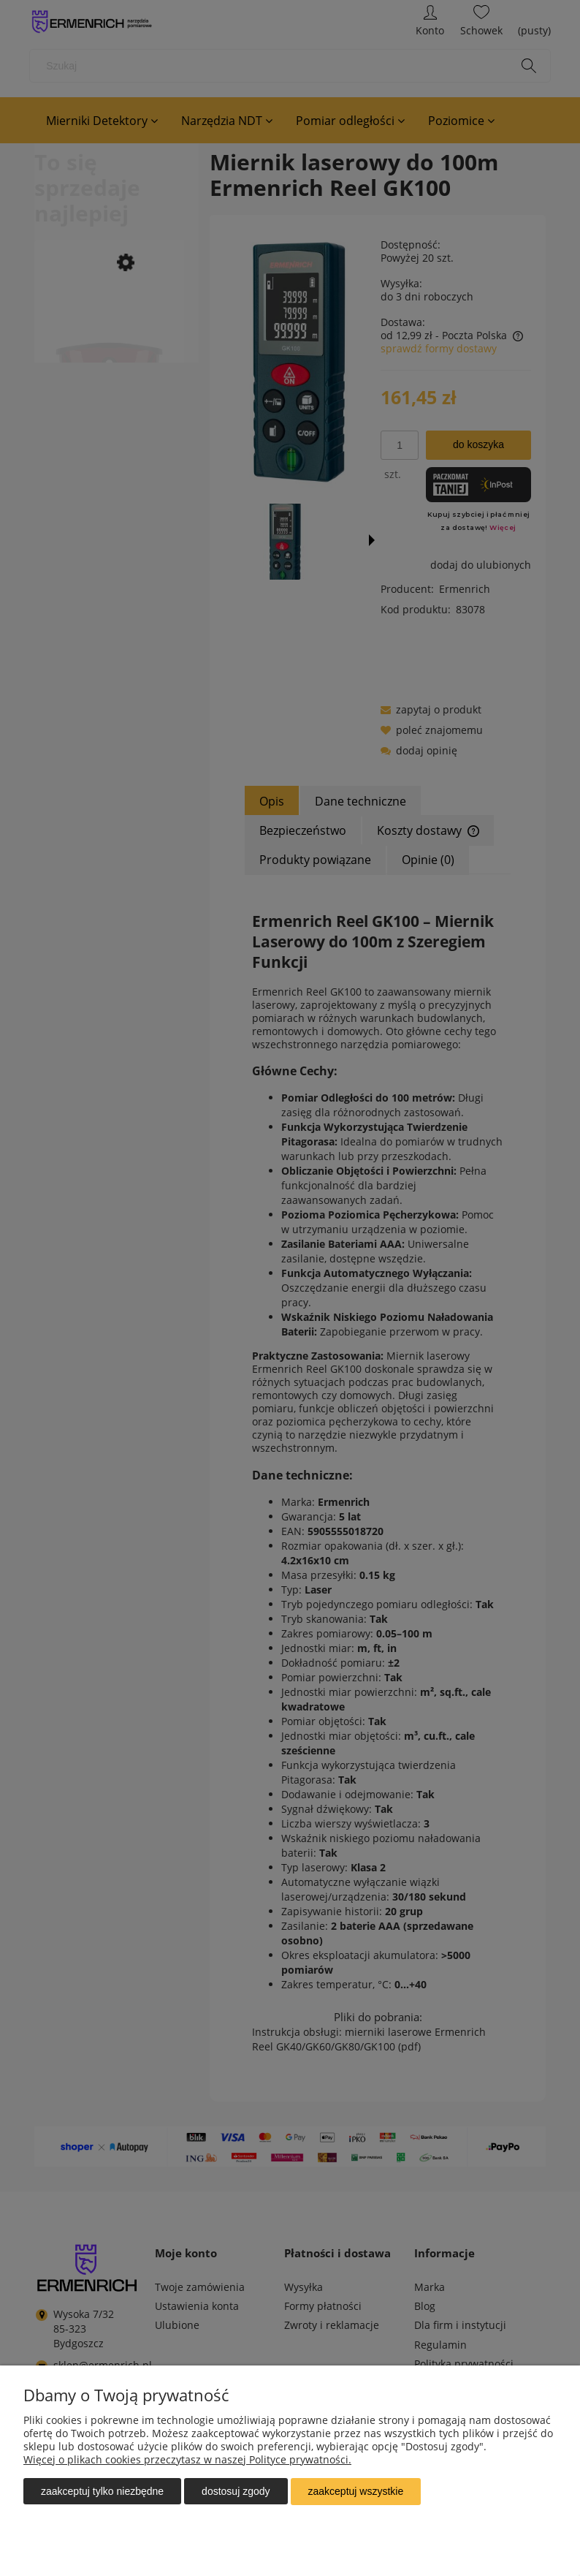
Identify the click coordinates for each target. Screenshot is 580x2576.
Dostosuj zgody (236, 2492)
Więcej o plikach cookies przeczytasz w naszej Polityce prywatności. (187, 2460)
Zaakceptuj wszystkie (356, 2492)
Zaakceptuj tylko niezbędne (102, 2492)
